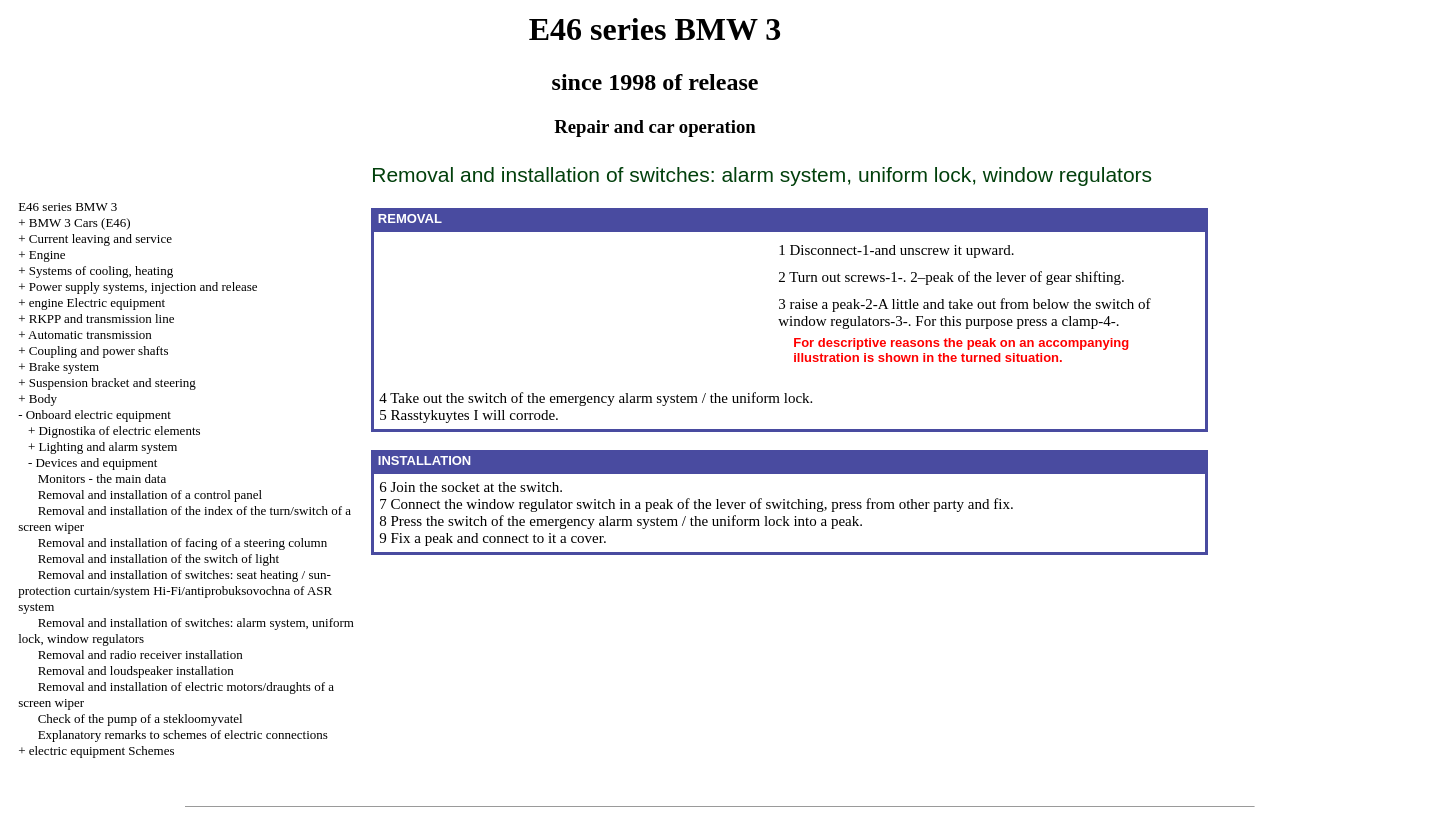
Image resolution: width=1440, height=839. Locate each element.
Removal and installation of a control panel (150, 494)
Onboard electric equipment (98, 414)
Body (43, 398)
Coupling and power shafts (99, 350)
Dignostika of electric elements (119, 430)
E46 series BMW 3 (67, 206)
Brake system (64, 366)
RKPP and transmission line (102, 318)
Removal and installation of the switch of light (159, 558)
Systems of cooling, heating (101, 270)
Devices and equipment (96, 462)
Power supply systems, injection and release (143, 286)
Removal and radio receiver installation (140, 654)
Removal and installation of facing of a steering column (183, 542)
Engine (47, 254)
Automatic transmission (90, 334)
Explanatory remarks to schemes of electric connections (183, 734)
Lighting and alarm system (107, 446)
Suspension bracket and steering (112, 382)
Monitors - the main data (102, 478)
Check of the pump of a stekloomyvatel (140, 718)
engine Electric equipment (97, 302)
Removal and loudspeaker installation (136, 670)
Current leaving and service (100, 238)
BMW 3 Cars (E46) (80, 222)
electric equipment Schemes (102, 750)
